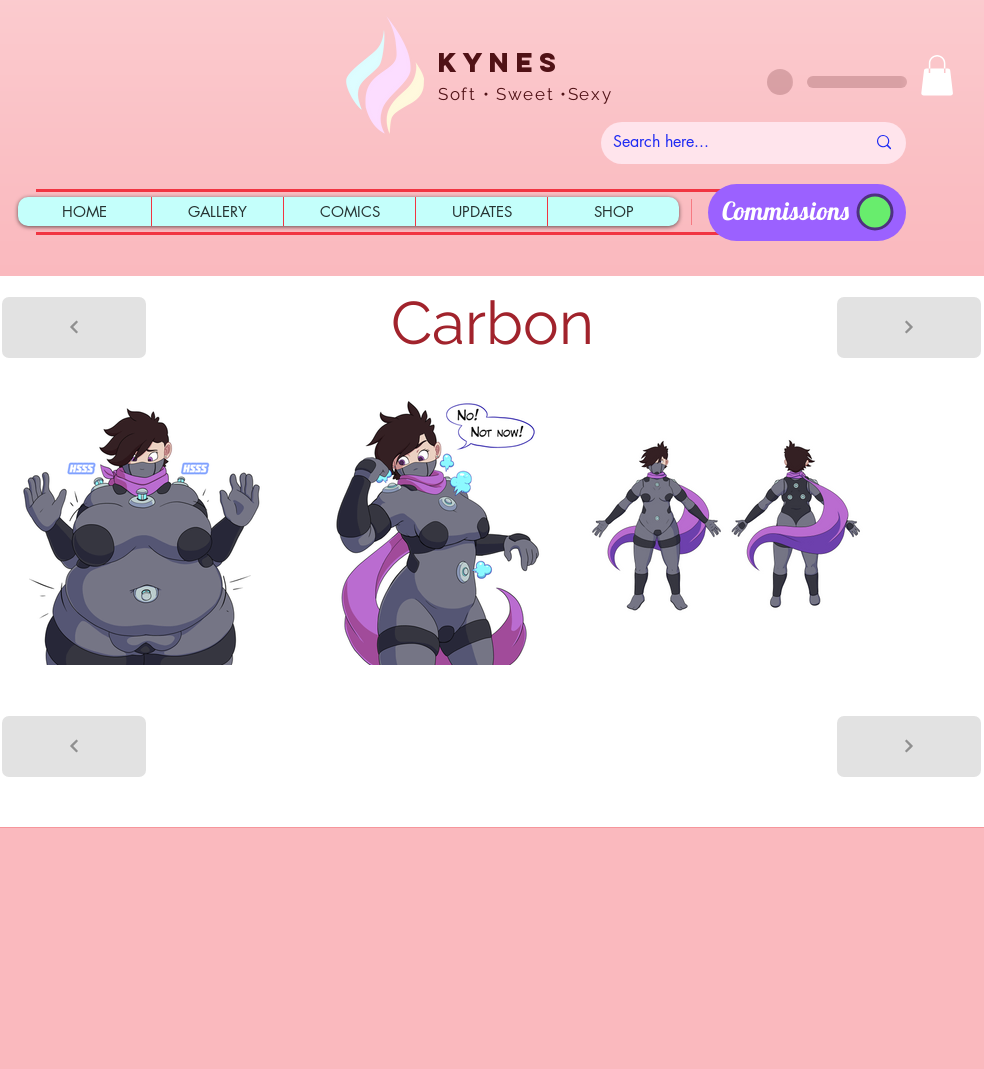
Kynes (500, 62)
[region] (807, 212)
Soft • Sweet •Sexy (525, 94)
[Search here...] (724, 143)
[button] (937, 75)
